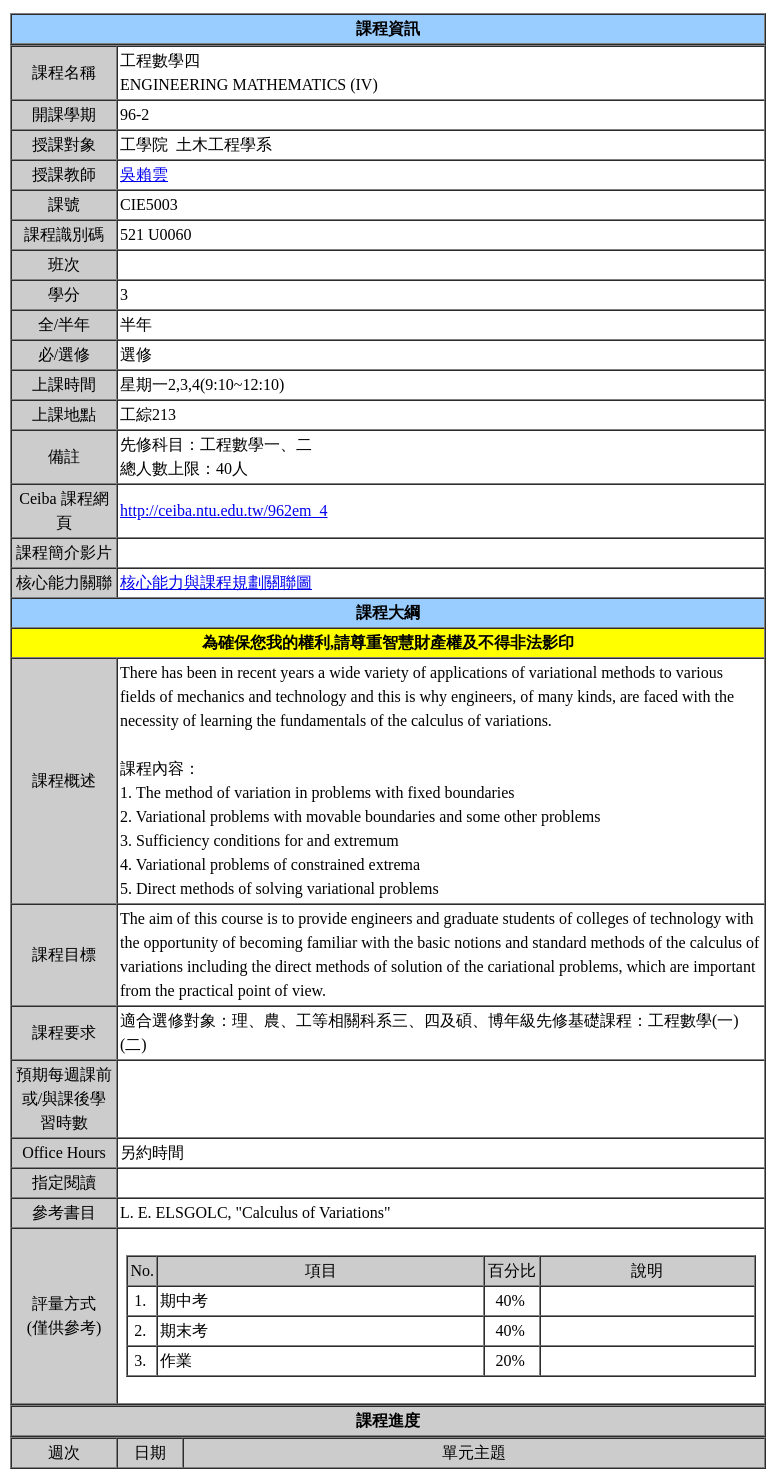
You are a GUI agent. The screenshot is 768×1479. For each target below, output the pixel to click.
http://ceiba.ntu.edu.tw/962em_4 (224, 510)
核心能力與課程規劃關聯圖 (216, 582)
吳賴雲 (144, 174)
